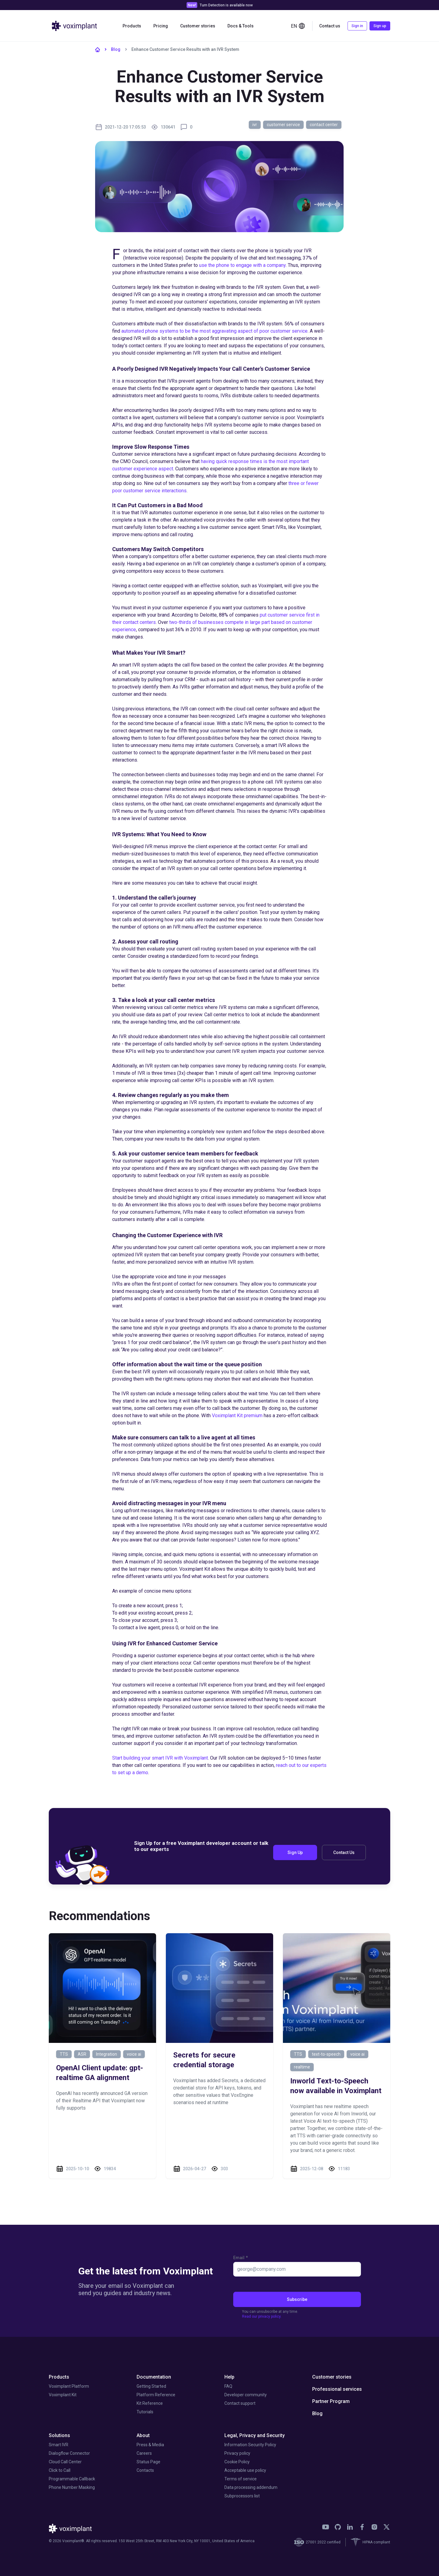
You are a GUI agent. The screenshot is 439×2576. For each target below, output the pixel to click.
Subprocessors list (242, 2495)
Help (229, 2377)
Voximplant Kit (63, 2394)
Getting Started (151, 2386)
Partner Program (331, 2401)
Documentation (154, 2377)
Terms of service (240, 2478)
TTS (64, 2054)
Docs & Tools (240, 25)
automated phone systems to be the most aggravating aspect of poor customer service (214, 331)
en (298, 26)
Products (132, 25)
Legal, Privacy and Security (254, 2435)
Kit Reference (150, 2403)
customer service (283, 124)
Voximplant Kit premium (237, 1415)
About (143, 2435)
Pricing (160, 25)
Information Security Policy (250, 2444)
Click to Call (59, 2470)
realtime (302, 2067)
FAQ (228, 2386)
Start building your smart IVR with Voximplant (160, 1758)
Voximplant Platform (69, 2386)
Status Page (148, 2461)
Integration (106, 2054)
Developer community (245, 2394)
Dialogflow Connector (69, 2453)
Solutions (59, 2435)
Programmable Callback (72, 2478)
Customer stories (197, 25)
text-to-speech (326, 2054)
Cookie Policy (237, 2461)
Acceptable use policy (245, 2470)
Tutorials (145, 2411)
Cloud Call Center (65, 2461)
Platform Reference (156, 2394)
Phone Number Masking (72, 2487)
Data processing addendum (250, 2487)
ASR (82, 2054)
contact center (324, 124)
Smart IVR (58, 2444)
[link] (325, 2527)
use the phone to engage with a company (242, 265)
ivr (254, 124)
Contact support (239, 2403)
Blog (115, 49)
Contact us (329, 25)
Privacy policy (237, 2453)
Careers (144, 2453)
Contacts (145, 2470)
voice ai (134, 2054)
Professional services (337, 2389)
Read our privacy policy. (261, 2316)
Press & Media (150, 2444)
